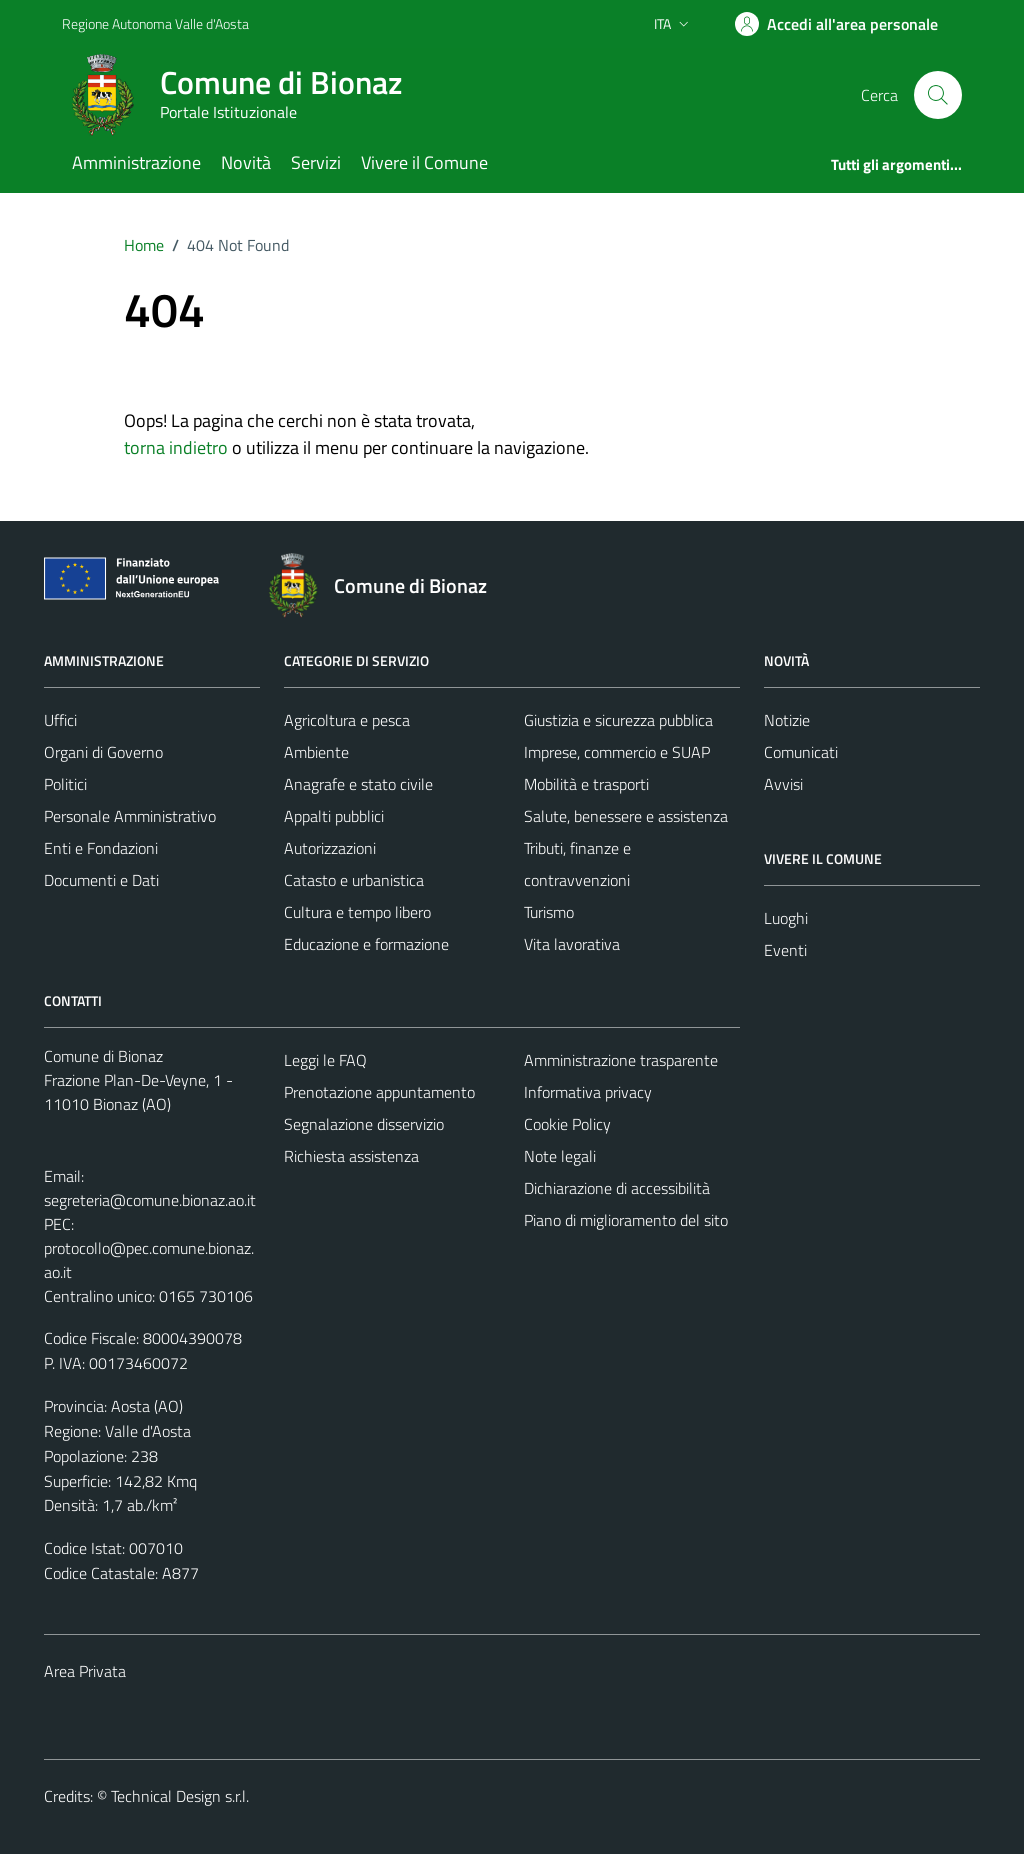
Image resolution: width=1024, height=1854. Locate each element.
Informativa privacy (588, 1092)
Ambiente (316, 752)
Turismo (549, 912)
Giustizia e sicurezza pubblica (618, 720)
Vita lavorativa (572, 944)
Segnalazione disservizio (364, 1124)
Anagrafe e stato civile (358, 784)
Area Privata (85, 1671)
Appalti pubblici (334, 816)
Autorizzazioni (330, 848)
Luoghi (786, 918)
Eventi (785, 950)
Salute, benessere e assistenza (626, 816)
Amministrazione (136, 162)
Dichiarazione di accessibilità (617, 1188)
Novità (246, 162)
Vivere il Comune (424, 162)
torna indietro (176, 447)
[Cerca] (938, 95)
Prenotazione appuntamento (379, 1092)
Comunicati (801, 752)
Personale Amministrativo (130, 816)
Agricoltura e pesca (347, 720)
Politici (65, 784)
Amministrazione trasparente (621, 1060)
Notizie (787, 720)
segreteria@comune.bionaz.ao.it (150, 1200)
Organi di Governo (103, 752)
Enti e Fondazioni (101, 848)
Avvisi (783, 784)
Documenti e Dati (101, 880)
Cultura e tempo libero (357, 912)
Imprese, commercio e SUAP (617, 752)
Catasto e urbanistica (354, 880)
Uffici (60, 720)
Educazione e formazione (366, 944)
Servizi (316, 162)
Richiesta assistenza (351, 1156)
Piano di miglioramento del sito (626, 1220)
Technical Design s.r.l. (180, 1796)
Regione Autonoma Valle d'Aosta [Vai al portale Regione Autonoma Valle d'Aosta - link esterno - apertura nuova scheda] (155, 23)
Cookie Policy (567, 1124)
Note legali (560, 1156)
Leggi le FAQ (325, 1060)
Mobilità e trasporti (586, 784)
